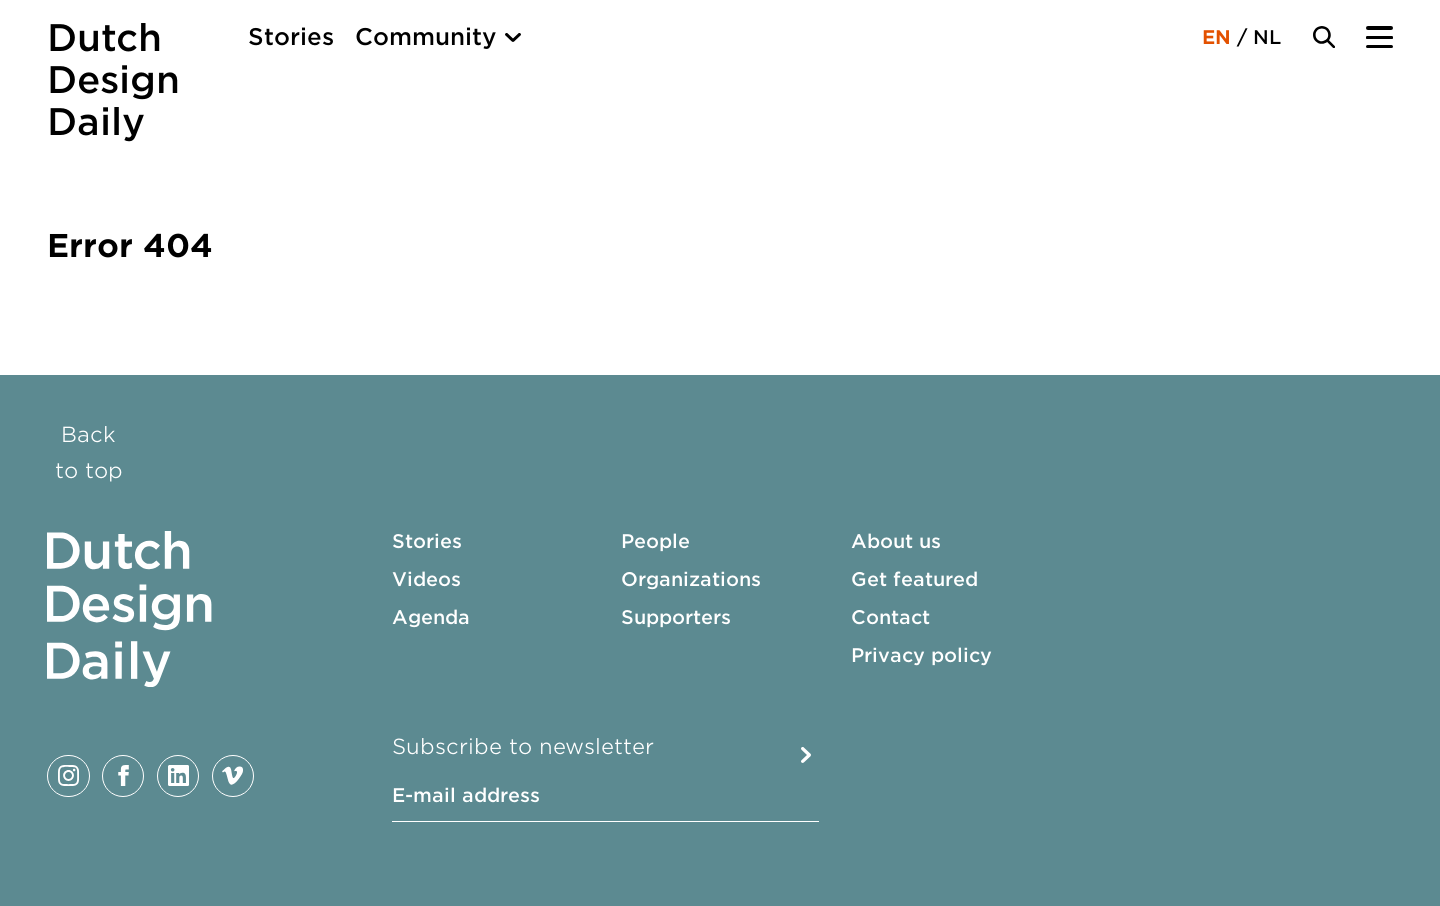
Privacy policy (921, 655)
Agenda (431, 617)
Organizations (691, 579)
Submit (806, 755)
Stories (291, 37)
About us (896, 541)
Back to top (89, 452)
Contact (890, 617)
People (655, 541)
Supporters (676, 617)
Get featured (914, 579)
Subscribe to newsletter (523, 746)
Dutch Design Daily (113, 80)
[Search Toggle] (1324, 37)
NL (1267, 37)
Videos (426, 579)
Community (426, 37)
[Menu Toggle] (1379, 37)
